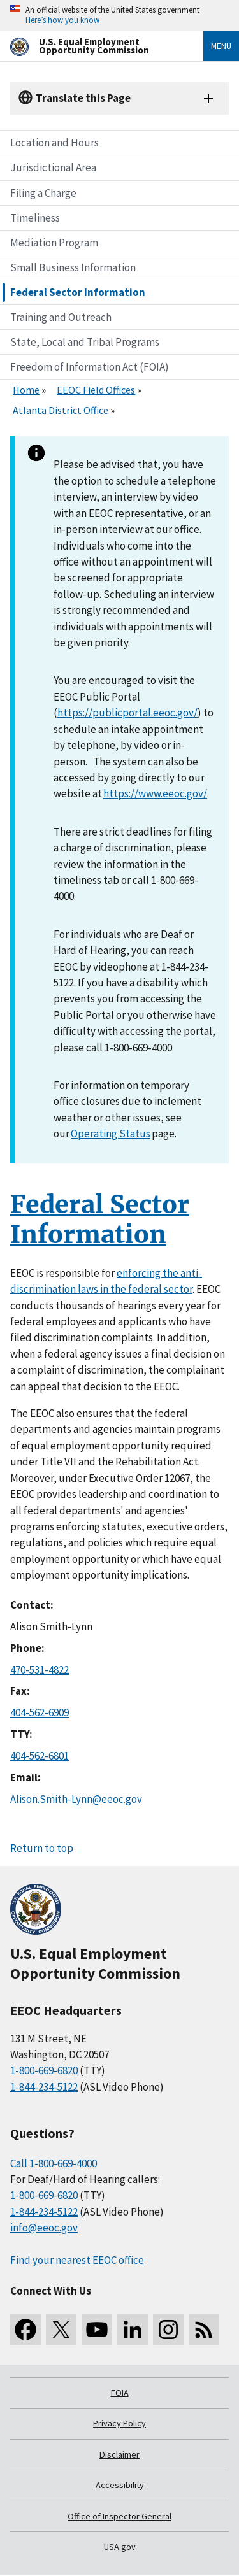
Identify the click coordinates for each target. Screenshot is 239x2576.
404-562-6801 (39, 1756)
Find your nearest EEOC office (77, 2260)
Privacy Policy (119, 2423)
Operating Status (110, 1134)
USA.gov (120, 2546)
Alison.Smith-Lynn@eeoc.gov (76, 1799)
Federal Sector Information (77, 292)
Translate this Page (83, 98)
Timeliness (35, 218)
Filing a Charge (43, 193)
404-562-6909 (39, 1712)
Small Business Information (73, 267)
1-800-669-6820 (44, 2070)
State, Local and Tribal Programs (84, 342)
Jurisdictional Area (53, 167)
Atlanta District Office (60, 410)
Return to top (41, 1848)
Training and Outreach (61, 317)
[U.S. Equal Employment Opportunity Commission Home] (91, 46)
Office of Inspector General (119, 2516)
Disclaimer (119, 2454)
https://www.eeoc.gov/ (155, 793)
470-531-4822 (39, 1670)
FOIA (120, 2392)
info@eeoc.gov (44, 2228)
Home (26, 389)
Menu (221, 46)
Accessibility (120, 2485)
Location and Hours (54, 143)
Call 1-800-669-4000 (53, 2163)
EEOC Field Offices (96, 389)
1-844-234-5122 (44, 2087)
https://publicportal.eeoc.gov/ (127, 713)
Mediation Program (54, 243)
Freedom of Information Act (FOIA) (89, 367)
